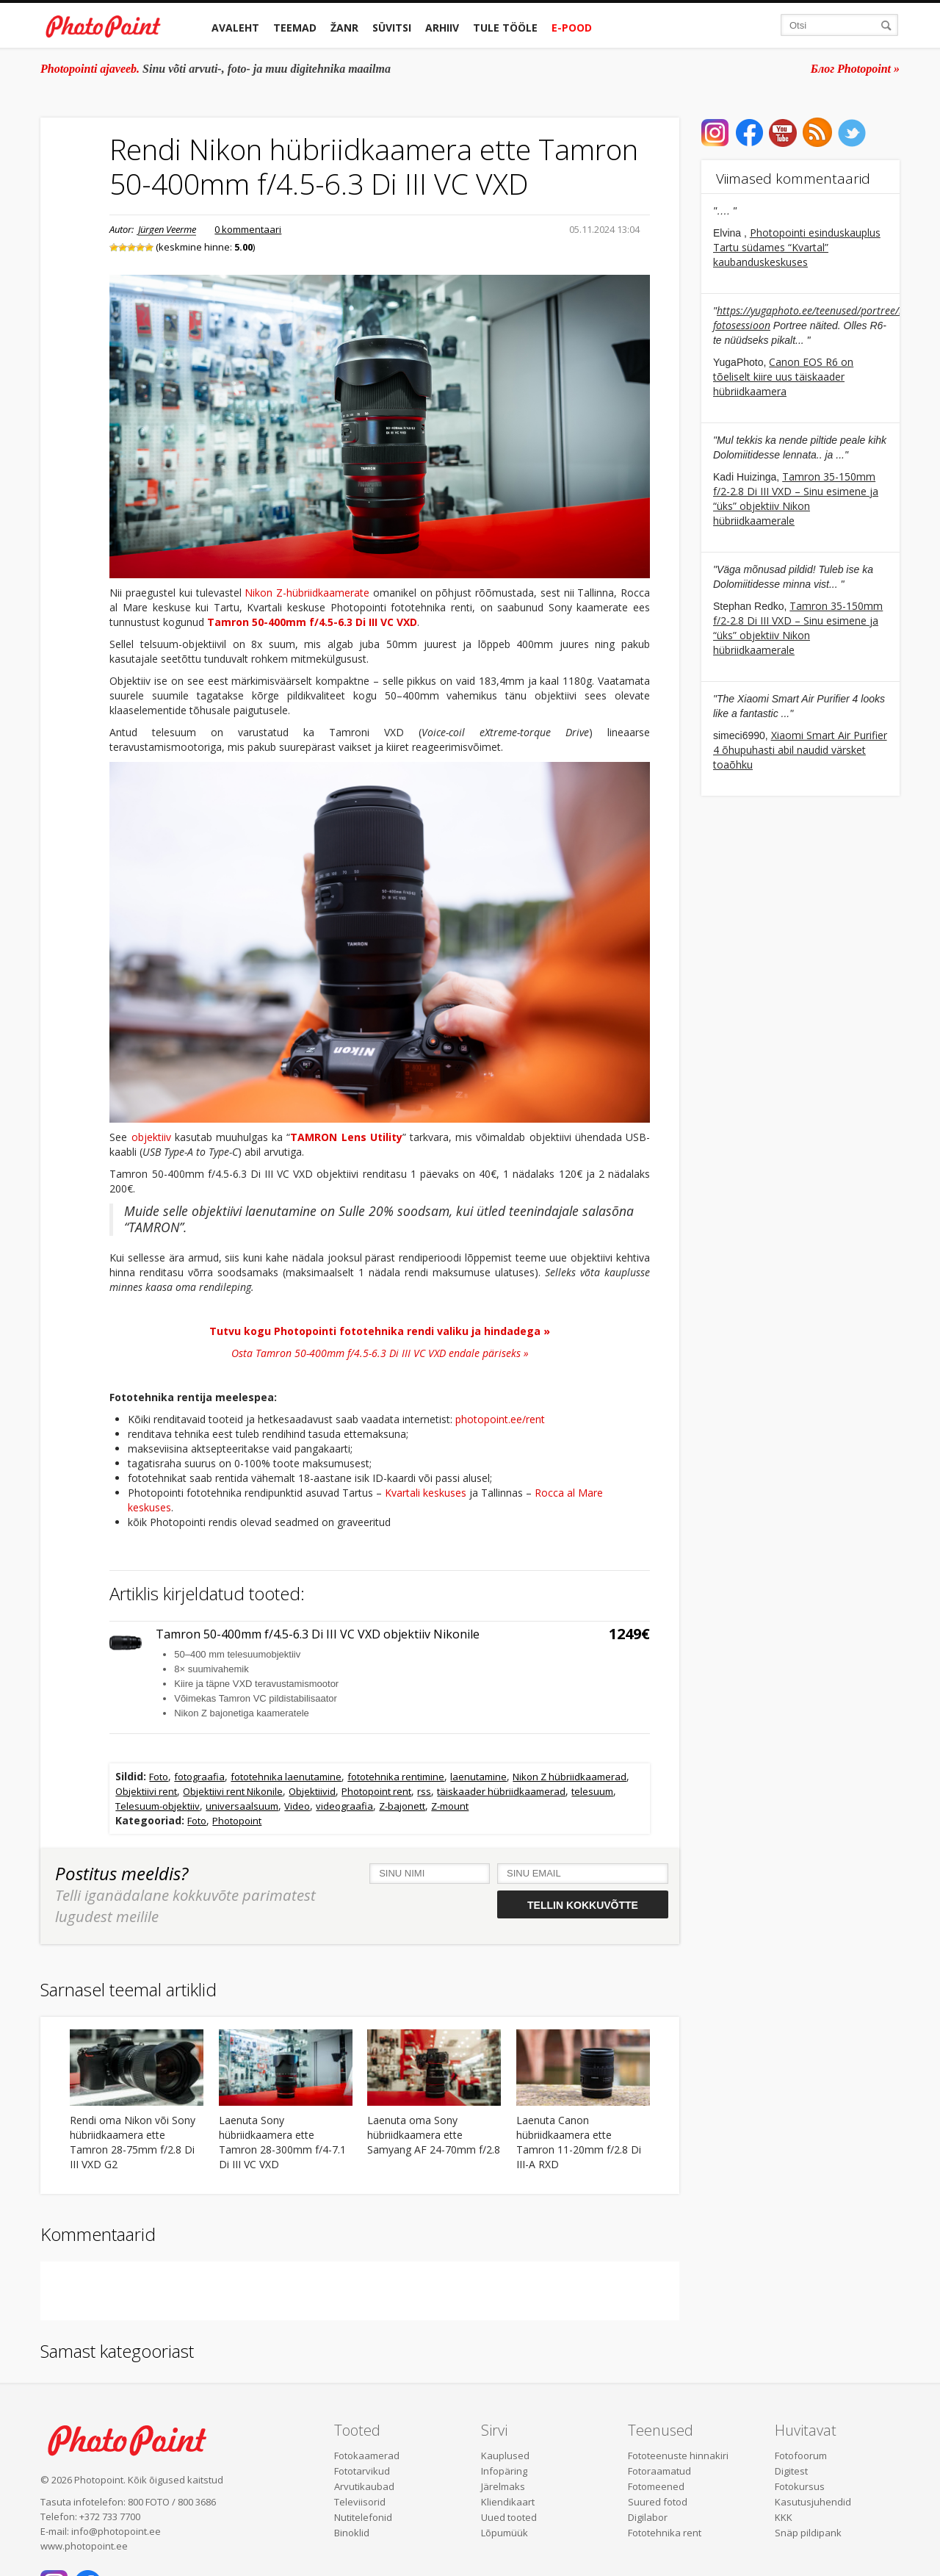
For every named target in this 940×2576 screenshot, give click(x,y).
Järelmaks (503, 2486)
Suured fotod (657, 2501)
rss (424, 1791)
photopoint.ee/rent (500, 1419)
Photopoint (236, 1820)
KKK (783, 2517)
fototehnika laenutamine (286, 1776)
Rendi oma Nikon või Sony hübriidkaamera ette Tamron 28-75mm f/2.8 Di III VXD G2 (132, 2142)
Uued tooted (509, 2517)
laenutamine (478, 1776)
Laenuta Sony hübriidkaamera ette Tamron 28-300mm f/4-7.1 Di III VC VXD (282, 2142)
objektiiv (151, 1137)
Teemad (295, 28)
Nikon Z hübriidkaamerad (569, 1776)
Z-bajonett (402, 1806)
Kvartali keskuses (425, 1493)
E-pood (572, 28)
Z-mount (450, 1806)
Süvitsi (391, 28)
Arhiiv (442, 28)
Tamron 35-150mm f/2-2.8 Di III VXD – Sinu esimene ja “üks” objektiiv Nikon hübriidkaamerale (795, 498)
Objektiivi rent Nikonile (233, 1791)
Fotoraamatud (659, 2471)
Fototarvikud (362, 2471)
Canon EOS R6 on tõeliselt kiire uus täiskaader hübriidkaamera (783, 376)
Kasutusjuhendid (813, 2501)
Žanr (344, 28)
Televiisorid (360, 2501)
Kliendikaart (508, 2501)
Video (297, 1806)
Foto (158, 1776)
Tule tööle (505, 28)
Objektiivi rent (146, 1791)
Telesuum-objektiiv (157, 1806)
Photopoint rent (376, 1791)
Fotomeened (656, 2486)
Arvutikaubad (364, 2486)
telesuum (592, 1791)
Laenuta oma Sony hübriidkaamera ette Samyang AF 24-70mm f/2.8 (433, 2134)
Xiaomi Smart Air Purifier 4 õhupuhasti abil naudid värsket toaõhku (800, 749)
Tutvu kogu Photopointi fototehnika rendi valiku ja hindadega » (379, 1331)
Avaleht (235, 28)
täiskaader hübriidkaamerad (501, 1791)
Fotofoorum (801, 2455)
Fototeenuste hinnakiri (678, 2455)
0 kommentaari (247, 229)
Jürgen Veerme (167, 229)
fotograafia (199, 1776)
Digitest (791, 2471)
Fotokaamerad (367, 2455)
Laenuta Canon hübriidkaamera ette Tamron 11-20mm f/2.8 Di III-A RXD (578, 2142)
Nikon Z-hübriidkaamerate (307, 593)
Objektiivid (312, 1791)
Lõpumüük (504, 2532)
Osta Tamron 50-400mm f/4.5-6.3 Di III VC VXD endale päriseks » (380, 1353)
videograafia (344, 1806)
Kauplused (505, 2455)
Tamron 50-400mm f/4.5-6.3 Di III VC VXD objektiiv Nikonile (318, 1634)
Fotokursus (800, 2486)
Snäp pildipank (808, 2532)
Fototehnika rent (664, 2532)
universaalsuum (242, 1806)
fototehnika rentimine (395, 1776)
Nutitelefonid (363, 2517)
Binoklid (351, 2532)
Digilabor (648, 2517)
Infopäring (504, 2471)
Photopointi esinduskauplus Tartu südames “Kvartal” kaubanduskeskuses (797, 247)
